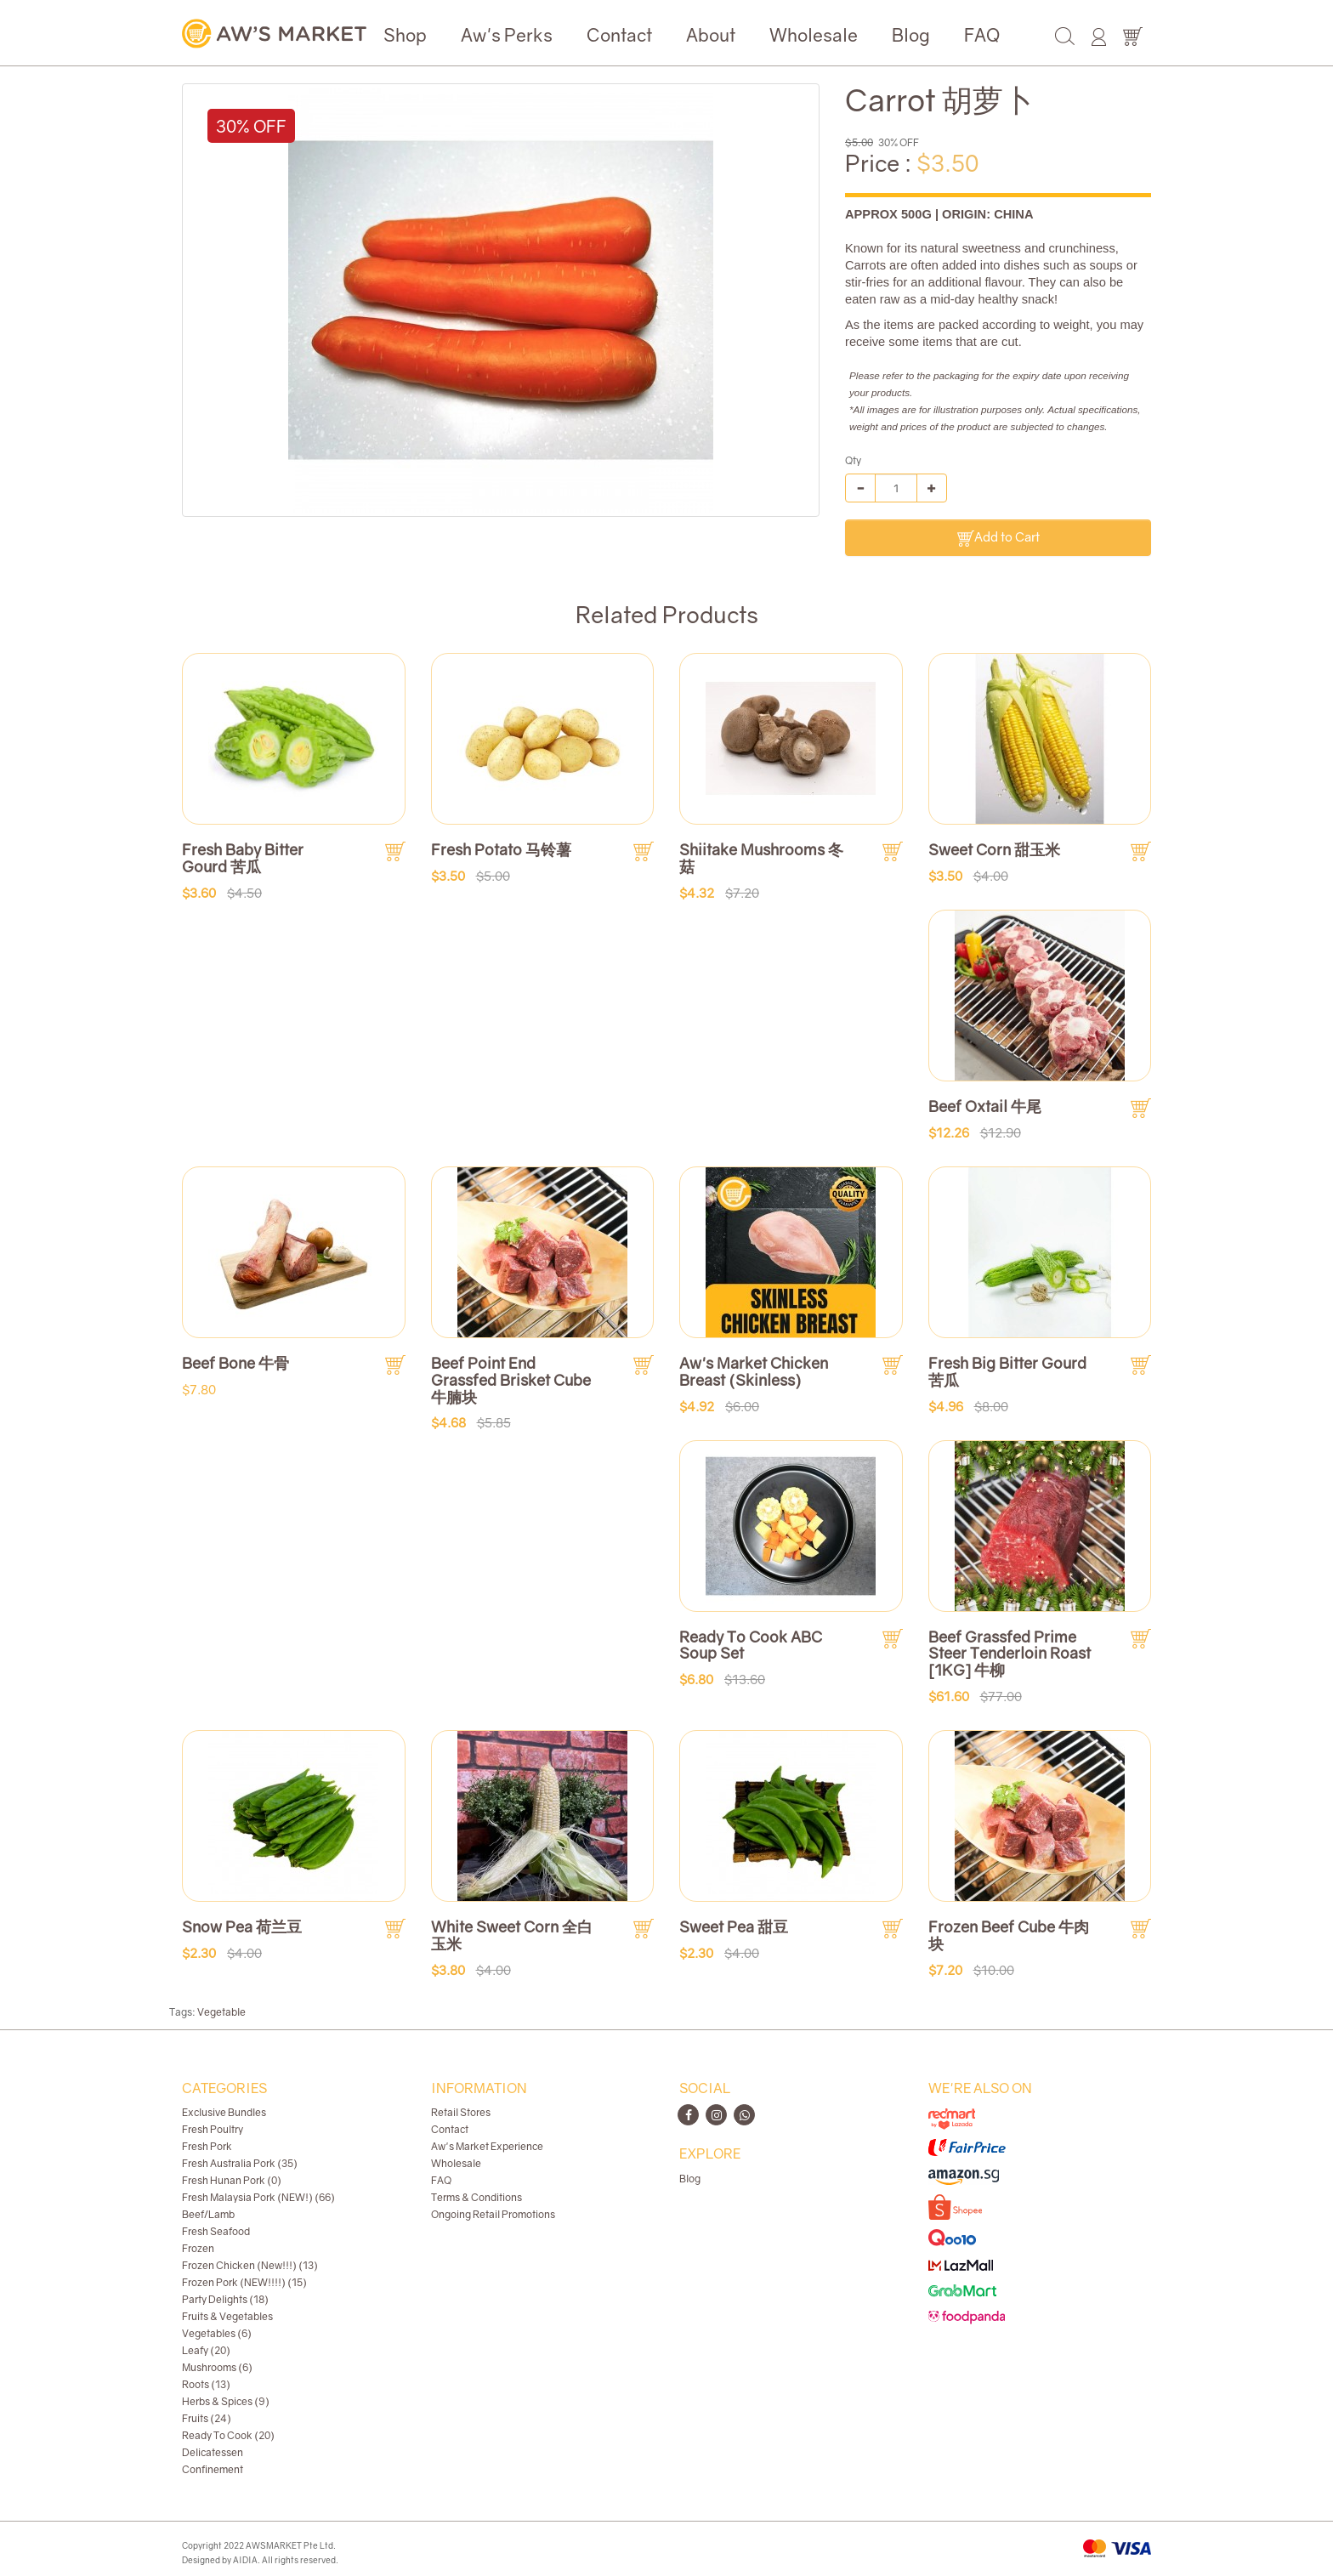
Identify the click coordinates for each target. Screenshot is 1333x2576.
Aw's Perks (507, 35)
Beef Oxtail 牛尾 (984, 1106)
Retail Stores (461, 2112)
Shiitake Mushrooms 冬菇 (761, 858)
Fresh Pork (207, 2146)
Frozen (198, 2248)
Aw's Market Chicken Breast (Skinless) (753, 1371)
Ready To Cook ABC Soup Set (750, 1645)
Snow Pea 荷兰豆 (242, 1926)
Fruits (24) (206, 2418)
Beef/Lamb (208, 2214)
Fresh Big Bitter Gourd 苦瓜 (1007, 1371)
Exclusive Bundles (224, 2112)
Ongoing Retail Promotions (493, 2214)
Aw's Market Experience (487, 2146)
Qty (853, 460)
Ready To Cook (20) (228, 2435)
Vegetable (221, 2012)
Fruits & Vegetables (227, 2316)
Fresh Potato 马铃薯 (501, 849)
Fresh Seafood (216, 2231)
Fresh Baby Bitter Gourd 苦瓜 (242, 858)
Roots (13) (206, 2384)
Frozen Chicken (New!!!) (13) (250, 2265)
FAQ (982, 35)
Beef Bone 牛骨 (235, 1362)
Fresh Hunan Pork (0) (231, 2180)
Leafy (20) (206, 2350)
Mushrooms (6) (217, 2367)
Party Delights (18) (225, 2299)
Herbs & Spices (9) (225, 2401)
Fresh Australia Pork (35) (240, 2163)
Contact (619, 35)
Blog (911, 35)
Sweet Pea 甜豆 (733, 1926)
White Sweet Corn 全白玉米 (512, 1935)
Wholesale (813, 35)
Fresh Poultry (212, 2129)
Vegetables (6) (217, 2333)
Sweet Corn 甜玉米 (994, 849)
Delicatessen (212, 2452)
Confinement (212, 2469)
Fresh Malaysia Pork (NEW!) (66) (258, 2197)
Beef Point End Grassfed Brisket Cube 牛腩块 (511, 1379)
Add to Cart (998, 538)
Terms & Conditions (476, 2197)
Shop (405, 35)
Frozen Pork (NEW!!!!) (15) (244, 2282)
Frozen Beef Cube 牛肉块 (1008, 1935)
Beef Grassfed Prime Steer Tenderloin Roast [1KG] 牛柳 (1009, 1653)
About (710, 35)
